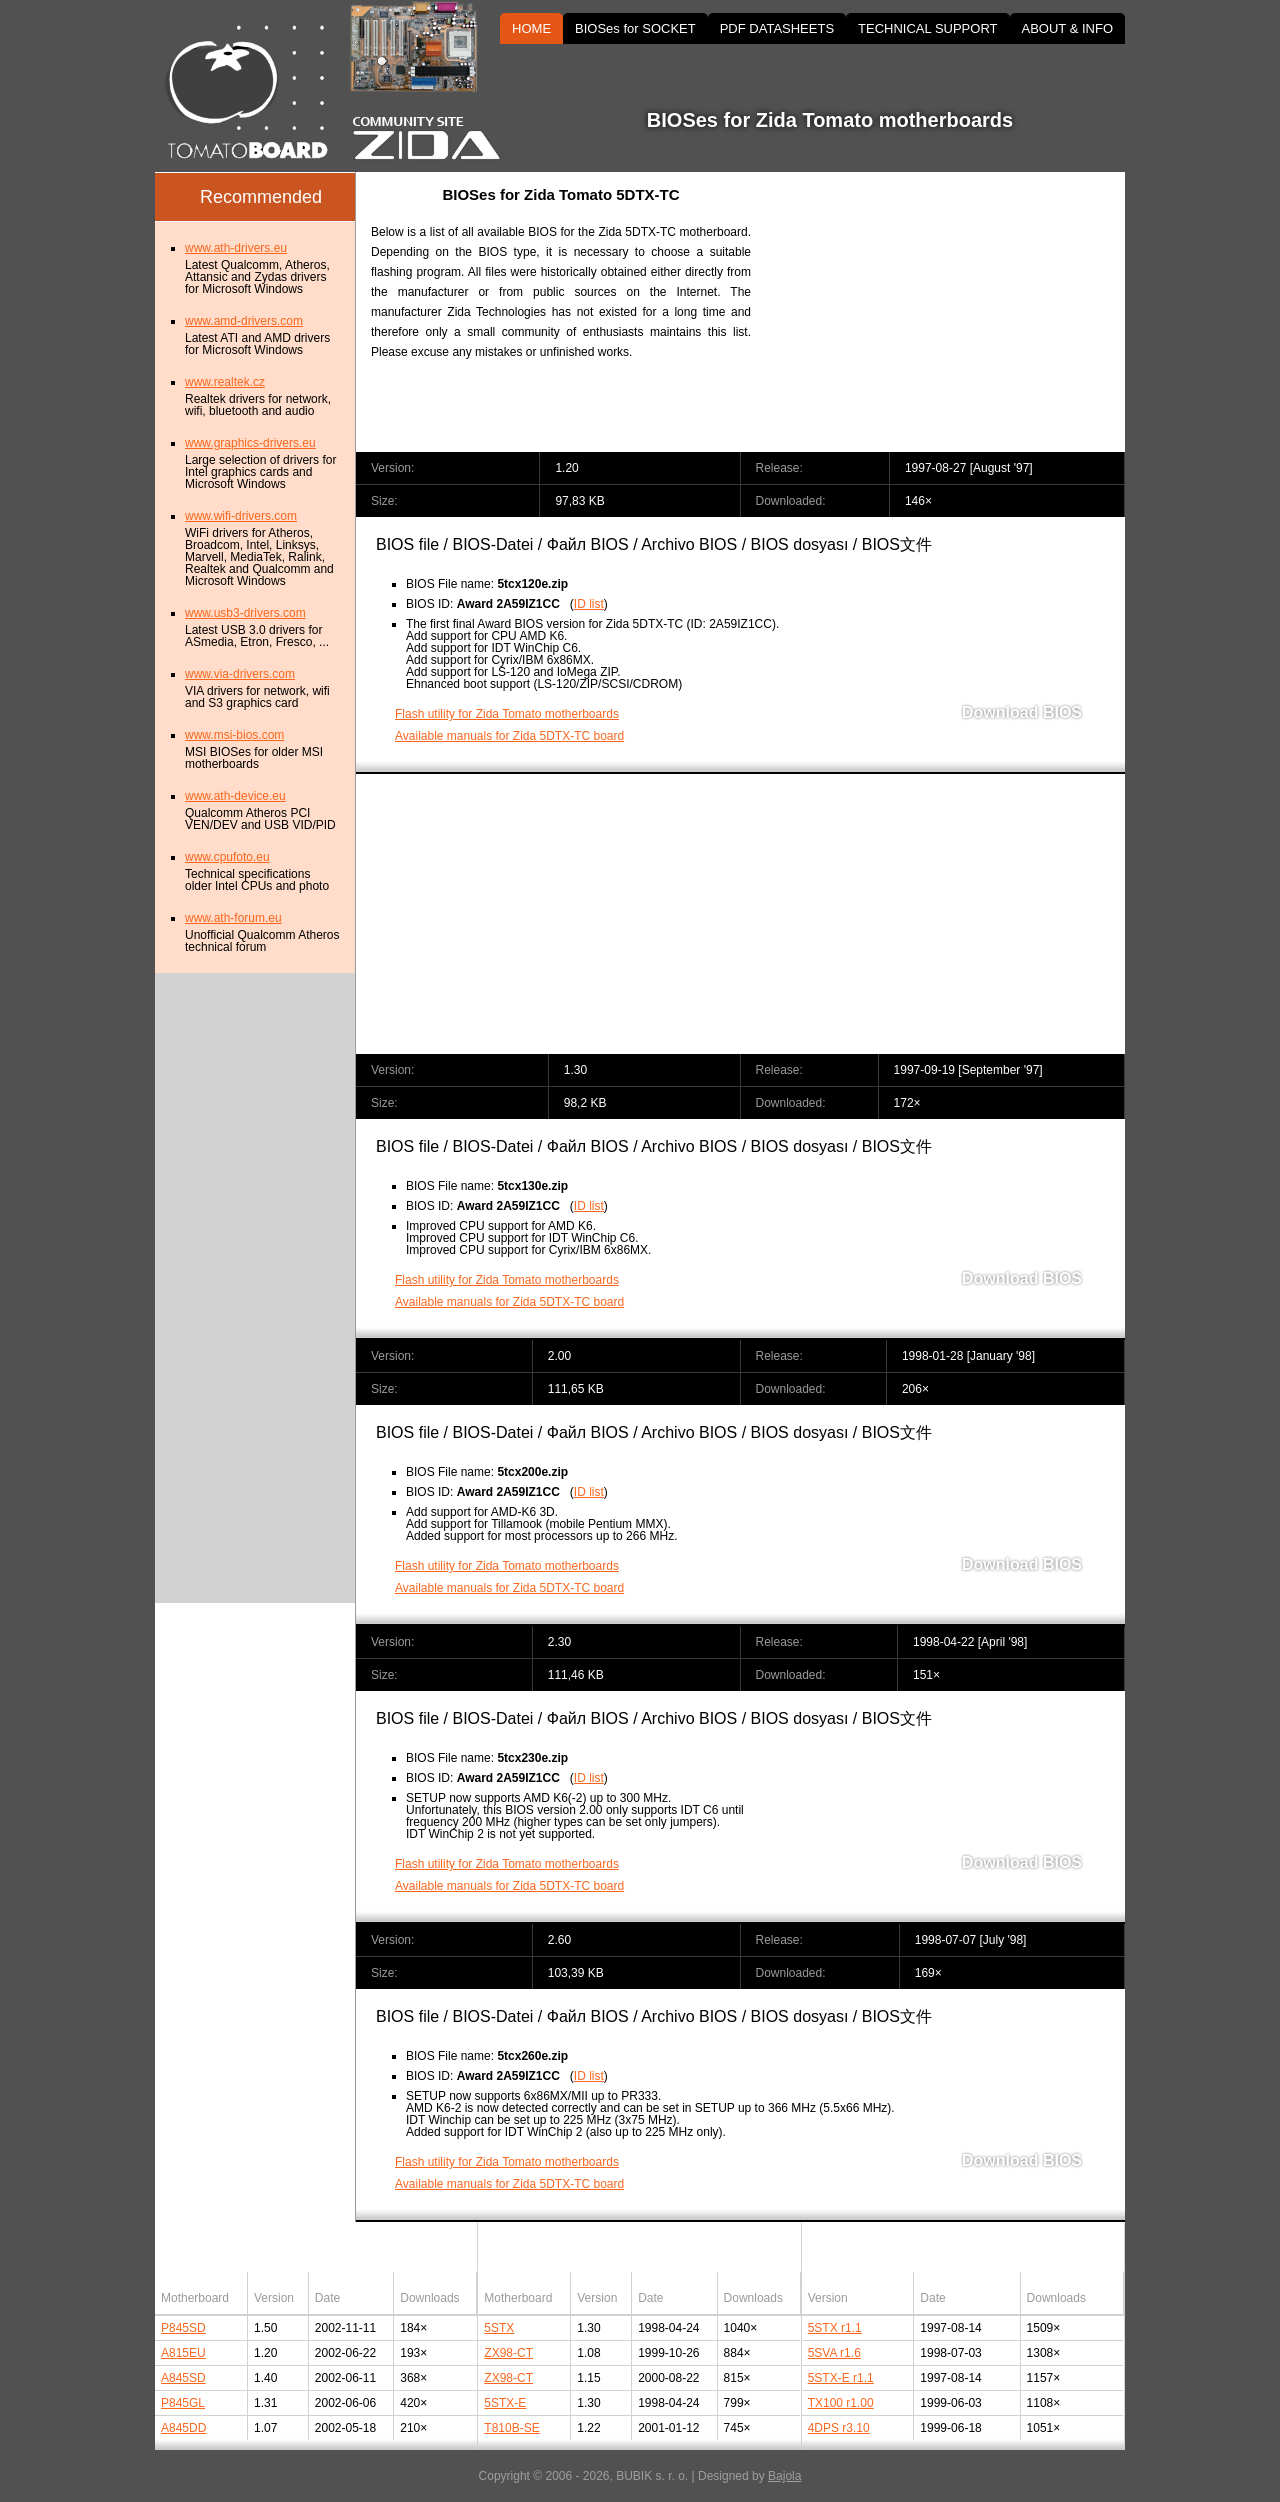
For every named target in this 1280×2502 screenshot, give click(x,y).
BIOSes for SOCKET (635, 28)
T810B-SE (511, 2428)
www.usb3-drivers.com (245, 613)
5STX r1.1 (835, 2328)
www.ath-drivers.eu (236, 248)
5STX (499, 2328)
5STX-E (505, 2403)
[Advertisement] (955, 312)
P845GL (183, 2403)
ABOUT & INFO (1068, 28)
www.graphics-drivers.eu (250, 443)
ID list (589, 604)
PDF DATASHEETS (777, 28)
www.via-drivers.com (240, 674)
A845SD (183, 2378)
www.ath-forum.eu (233, 918)
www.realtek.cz (225, 382)
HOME (531, 28)
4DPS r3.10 (839, 2428)
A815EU (183, 2353)
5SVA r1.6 (834, 2353)
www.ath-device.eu (235, 796)
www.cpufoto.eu (227, 857)
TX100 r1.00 (841, 2403)
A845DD (183, 2428)
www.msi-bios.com (234, 735)
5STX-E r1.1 (841, 2378)
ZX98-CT (508, 2353)
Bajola (784, 2476)
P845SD (183, 2328)
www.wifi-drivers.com (241, 516)
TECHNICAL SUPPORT (927, 28)
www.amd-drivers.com (244, 321)
